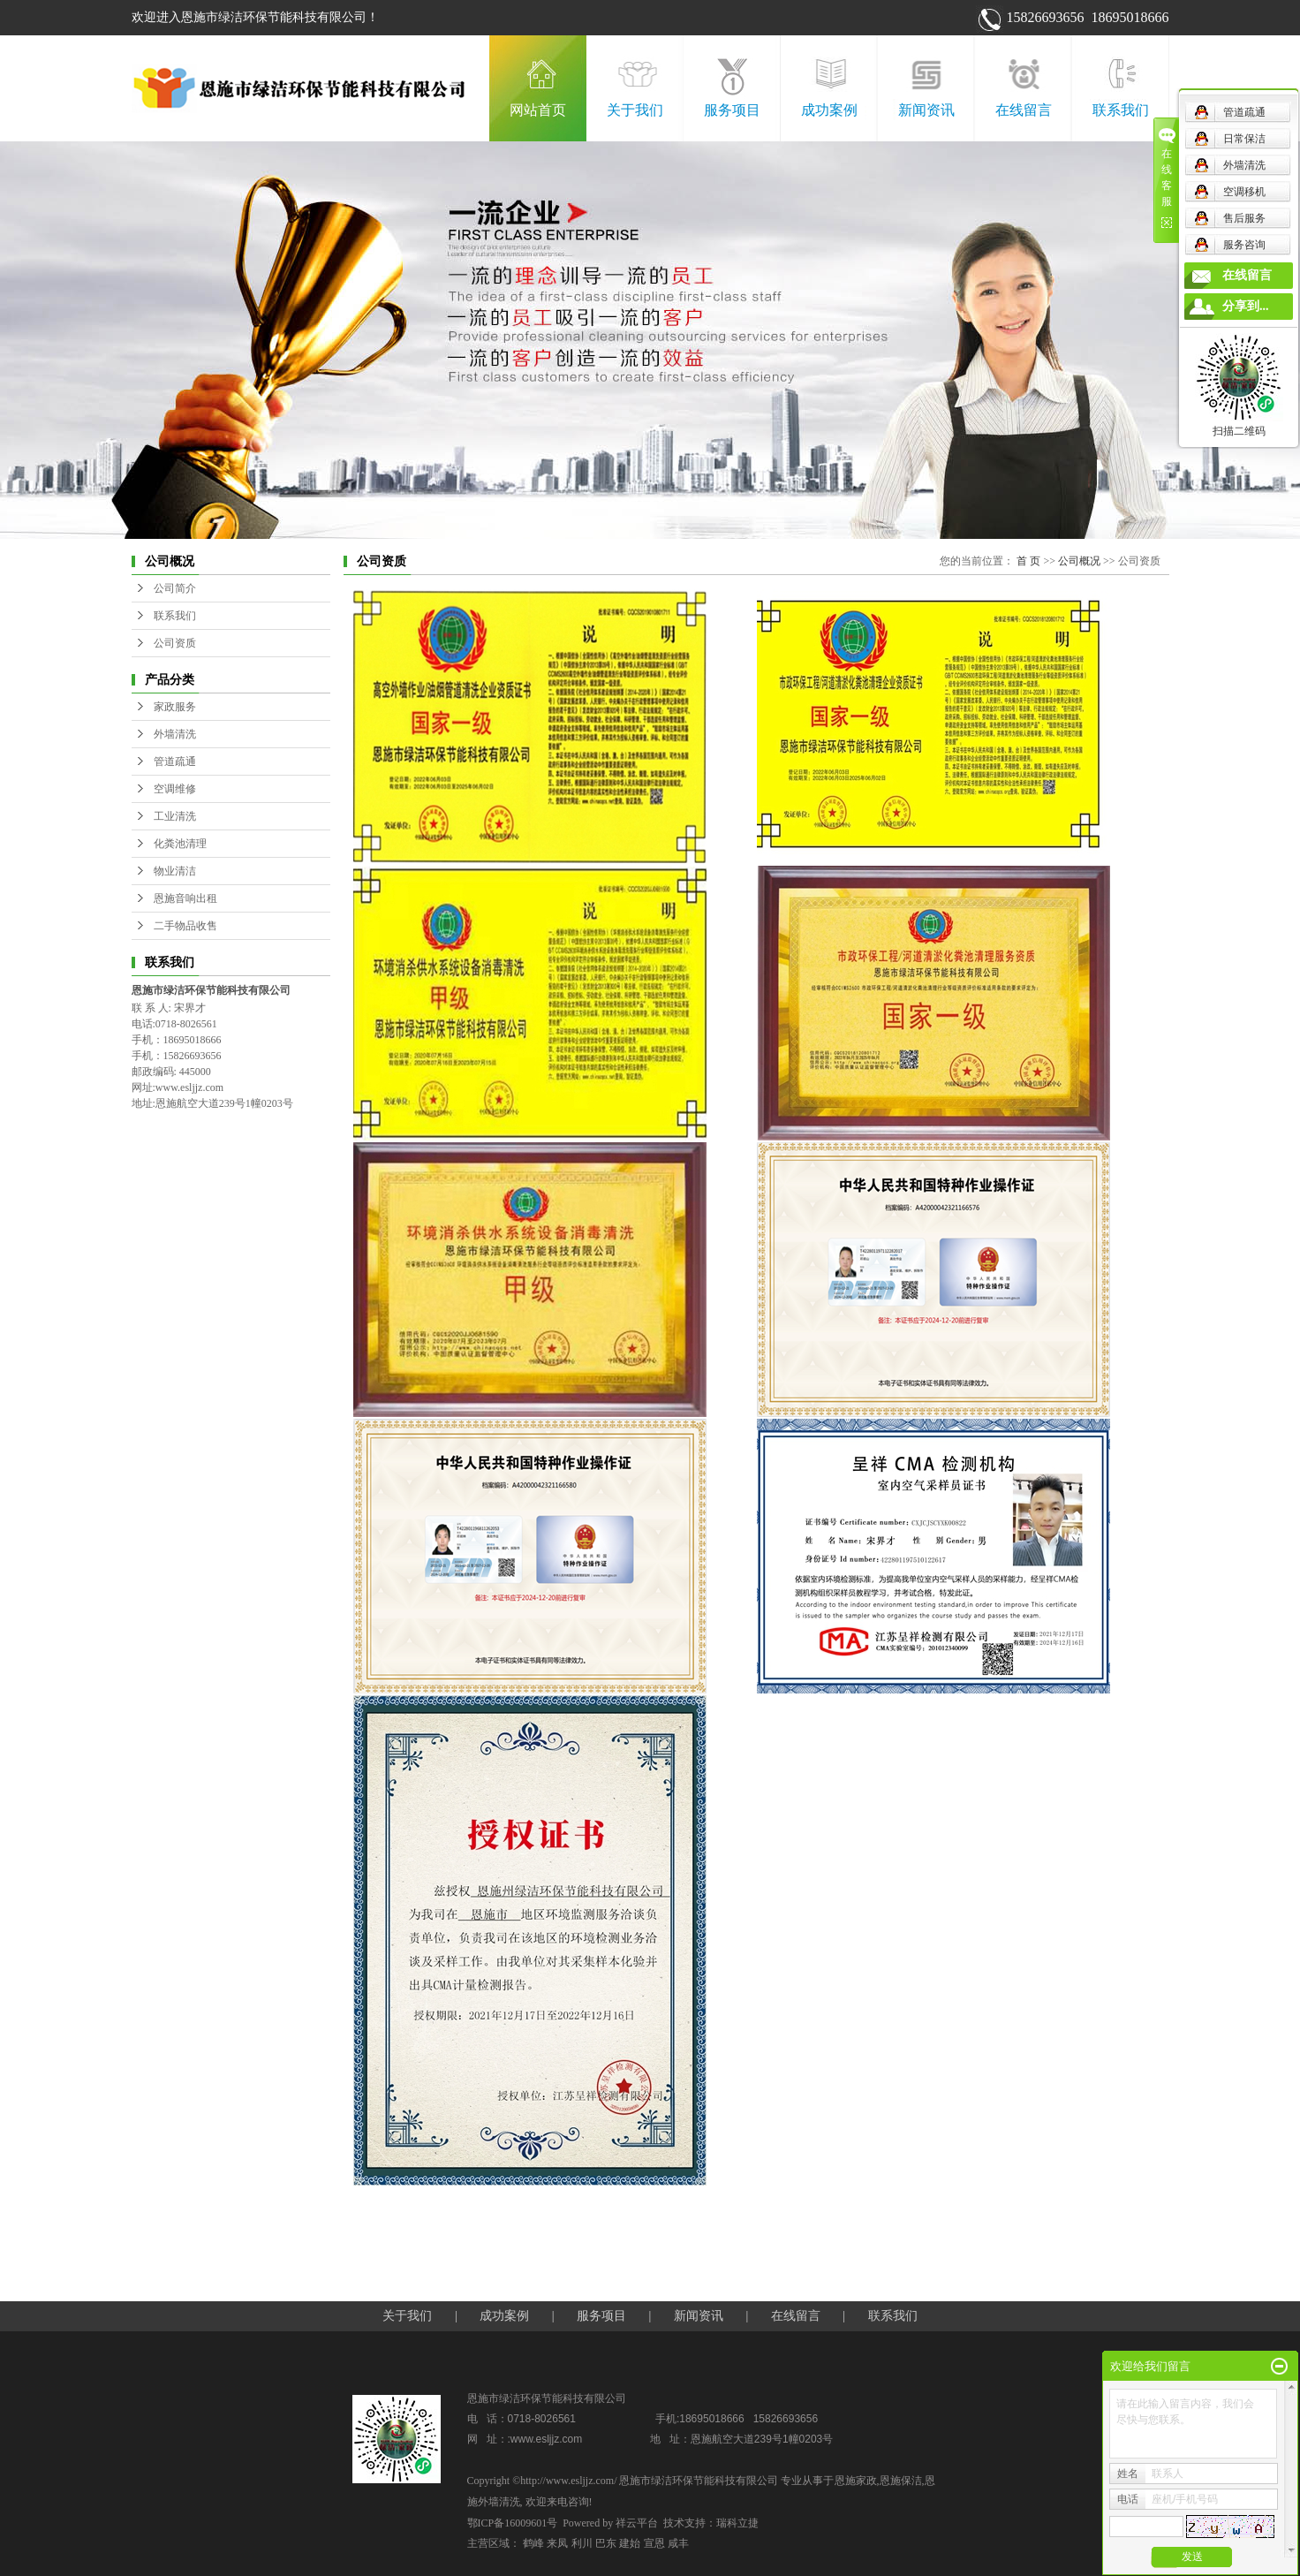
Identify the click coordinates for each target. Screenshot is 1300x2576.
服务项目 (732, 109)
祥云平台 (637, 2523)
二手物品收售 (185, 926)
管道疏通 (175, 761)
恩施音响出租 (185, 898)
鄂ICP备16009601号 (512, 2523)
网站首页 (538, 109)
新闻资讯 (926, 109)
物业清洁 (175, 871)
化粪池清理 (180, 843)
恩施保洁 (901, 2480)
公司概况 (1079, 561)
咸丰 (678, 2543)
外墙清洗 (175, 734)
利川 (582, 2543)
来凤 (557, 2543)
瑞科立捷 (737, 2523)
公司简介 (175, 588)
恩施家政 (856, 2480)
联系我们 (1120, 109)
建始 (629, 2543)
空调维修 (175, 789)
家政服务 (175, 707)
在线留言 (1023, 109)
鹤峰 (533, 2543)
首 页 (1028, 561)
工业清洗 (175, 816)
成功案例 (829, 109)
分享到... (1245, 306)
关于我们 (635, 109)
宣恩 (654, 2543)
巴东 (605, 2543)
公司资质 (175, 643)
